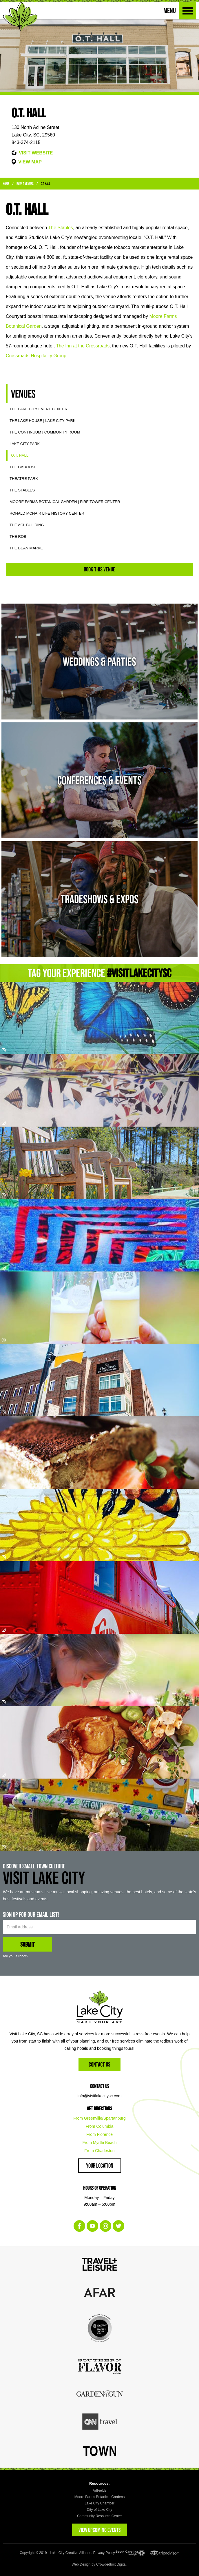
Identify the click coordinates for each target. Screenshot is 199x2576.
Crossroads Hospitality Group (36, 355)
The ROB (18, 536)
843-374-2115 (26, 142)
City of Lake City (99, 2509)
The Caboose (23, 467)
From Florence (99, 2134)
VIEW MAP (30, 161)
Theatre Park (24, 478)
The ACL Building (27, 525)
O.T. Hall (45, 183)
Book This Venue (99, 569)
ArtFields (99, 2490)
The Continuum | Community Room (45, 432)
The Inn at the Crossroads (82, 345)
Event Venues (25, 183)
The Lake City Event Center (38, 409)
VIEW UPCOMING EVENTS (99, 2530)
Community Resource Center (99, 2516)
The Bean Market (27, 548)
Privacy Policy (104, 2553)
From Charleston (99, 2150)
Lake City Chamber (99, 2503)
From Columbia (100, 2126)
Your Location (99, 2165)
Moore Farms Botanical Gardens (99, 2497)
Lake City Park (25, 444)
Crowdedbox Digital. (111, 2564)
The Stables (60, 227)
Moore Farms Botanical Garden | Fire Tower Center (65, 502)
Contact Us (99, 2064)
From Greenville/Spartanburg (99, 2118)
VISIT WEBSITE (36, 152)
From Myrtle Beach (99, 2142)
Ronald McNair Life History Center (47, 513)
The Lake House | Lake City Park (43, 420)
